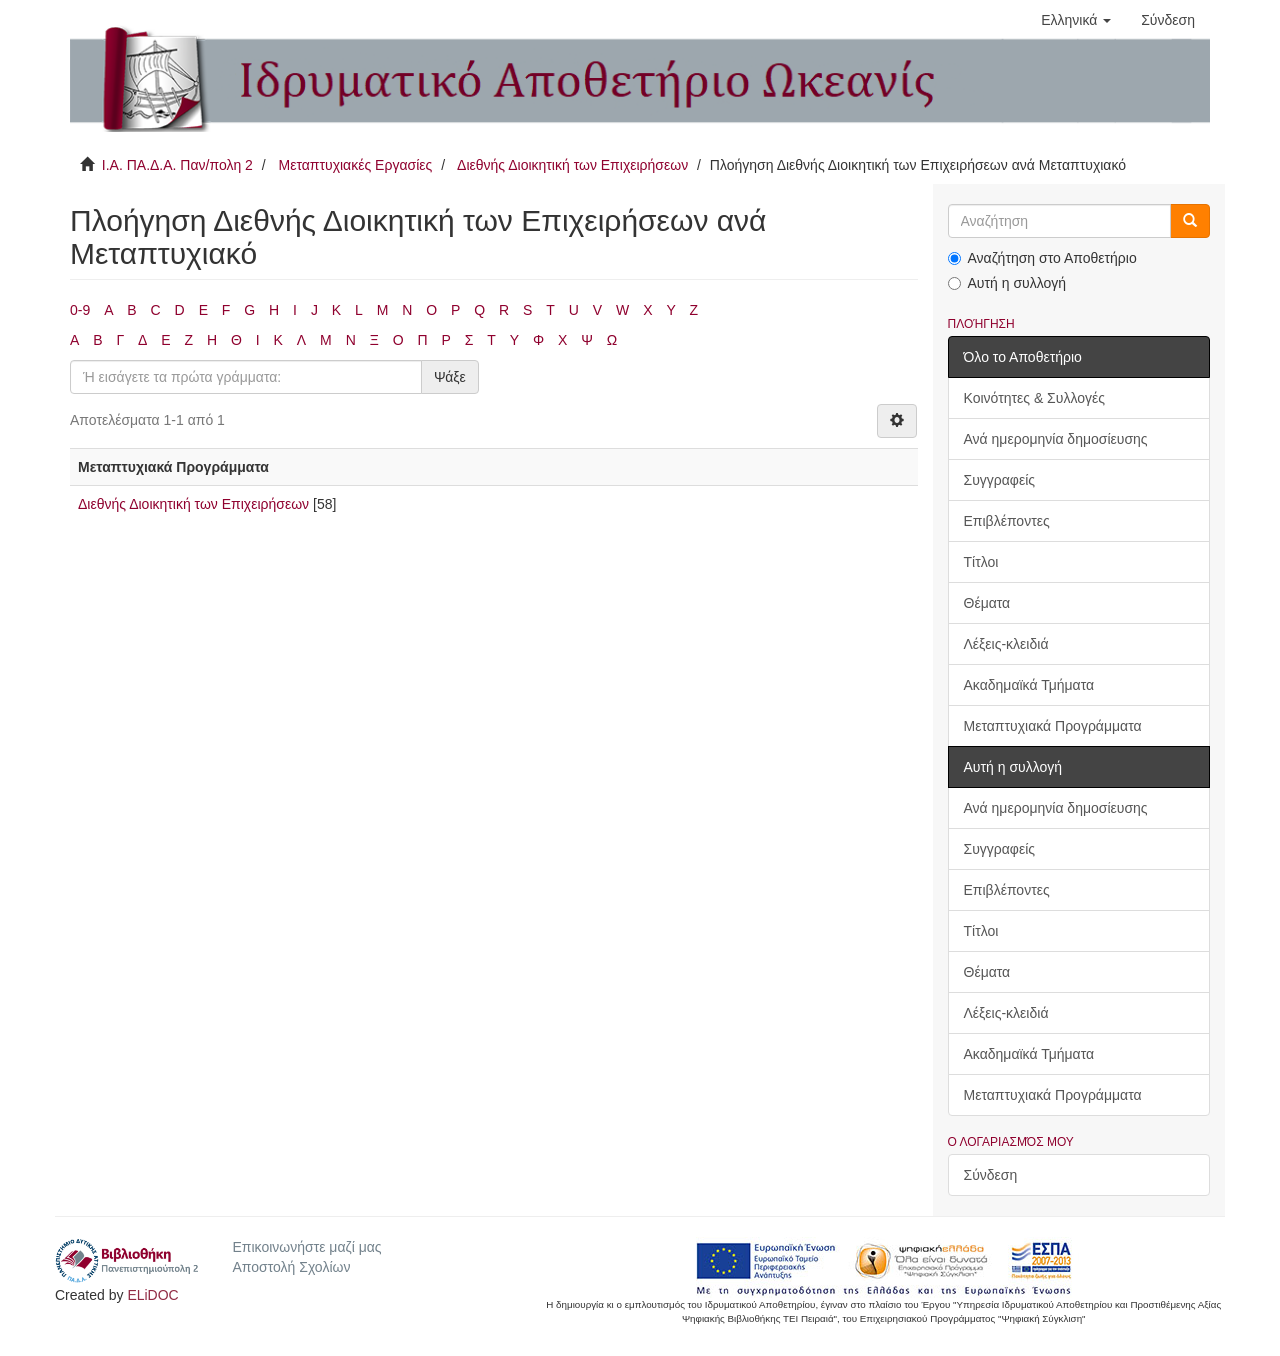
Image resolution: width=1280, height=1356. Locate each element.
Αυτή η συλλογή (1007, 283)
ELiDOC (152, 1295)
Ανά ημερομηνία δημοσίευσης (1056, 439)
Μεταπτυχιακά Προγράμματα (1053, 726)
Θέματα (987, 603)
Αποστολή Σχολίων (291, 1267)
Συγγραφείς (1000, 480)
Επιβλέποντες (1007, 521)
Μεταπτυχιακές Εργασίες (355, 165)
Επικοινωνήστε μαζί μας (306, 1247)
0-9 (80, 310)
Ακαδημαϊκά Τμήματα (1029, 685)
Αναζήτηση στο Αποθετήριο (1042, 258)
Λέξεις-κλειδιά (1006, 644)
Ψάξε (450, 377)
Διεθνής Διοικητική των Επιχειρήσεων (572, 165)
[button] (1076, 20)
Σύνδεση (991, 1175)
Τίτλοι (981, 562)
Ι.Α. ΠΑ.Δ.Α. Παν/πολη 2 (177, 165)
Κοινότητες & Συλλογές (1034, 398)
